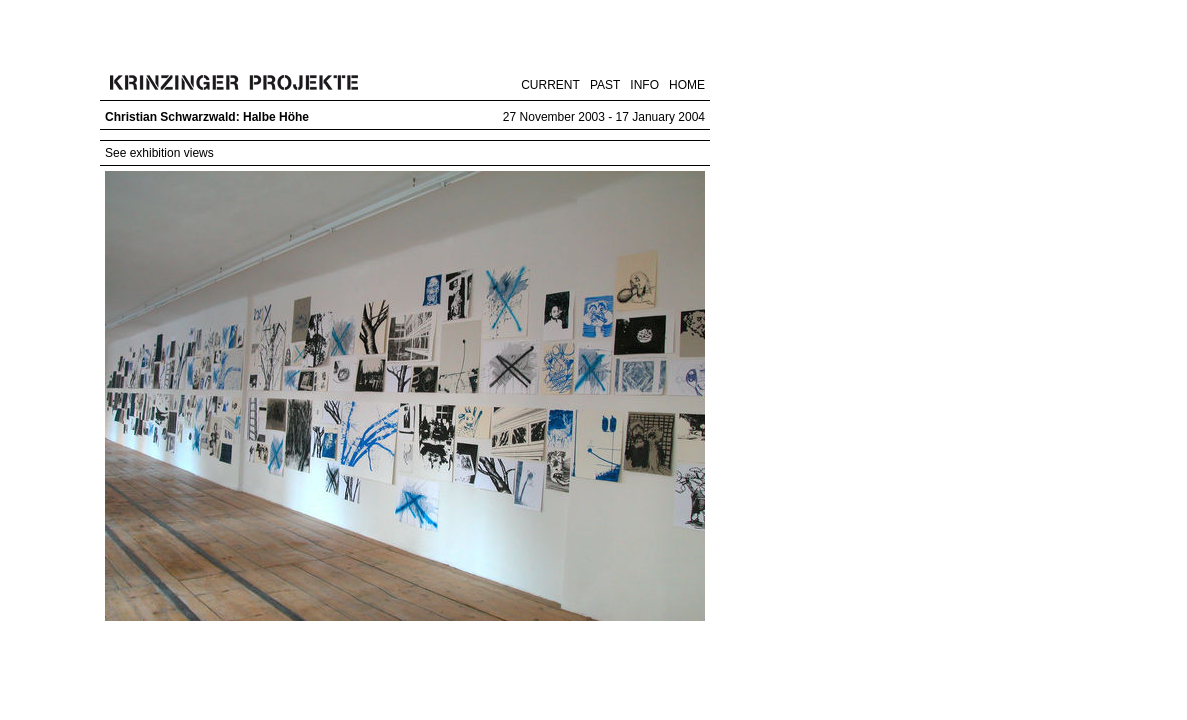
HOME (687, 85)
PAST (605, 85)
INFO (644, 85)
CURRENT (550, 85)
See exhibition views (159, 153)
